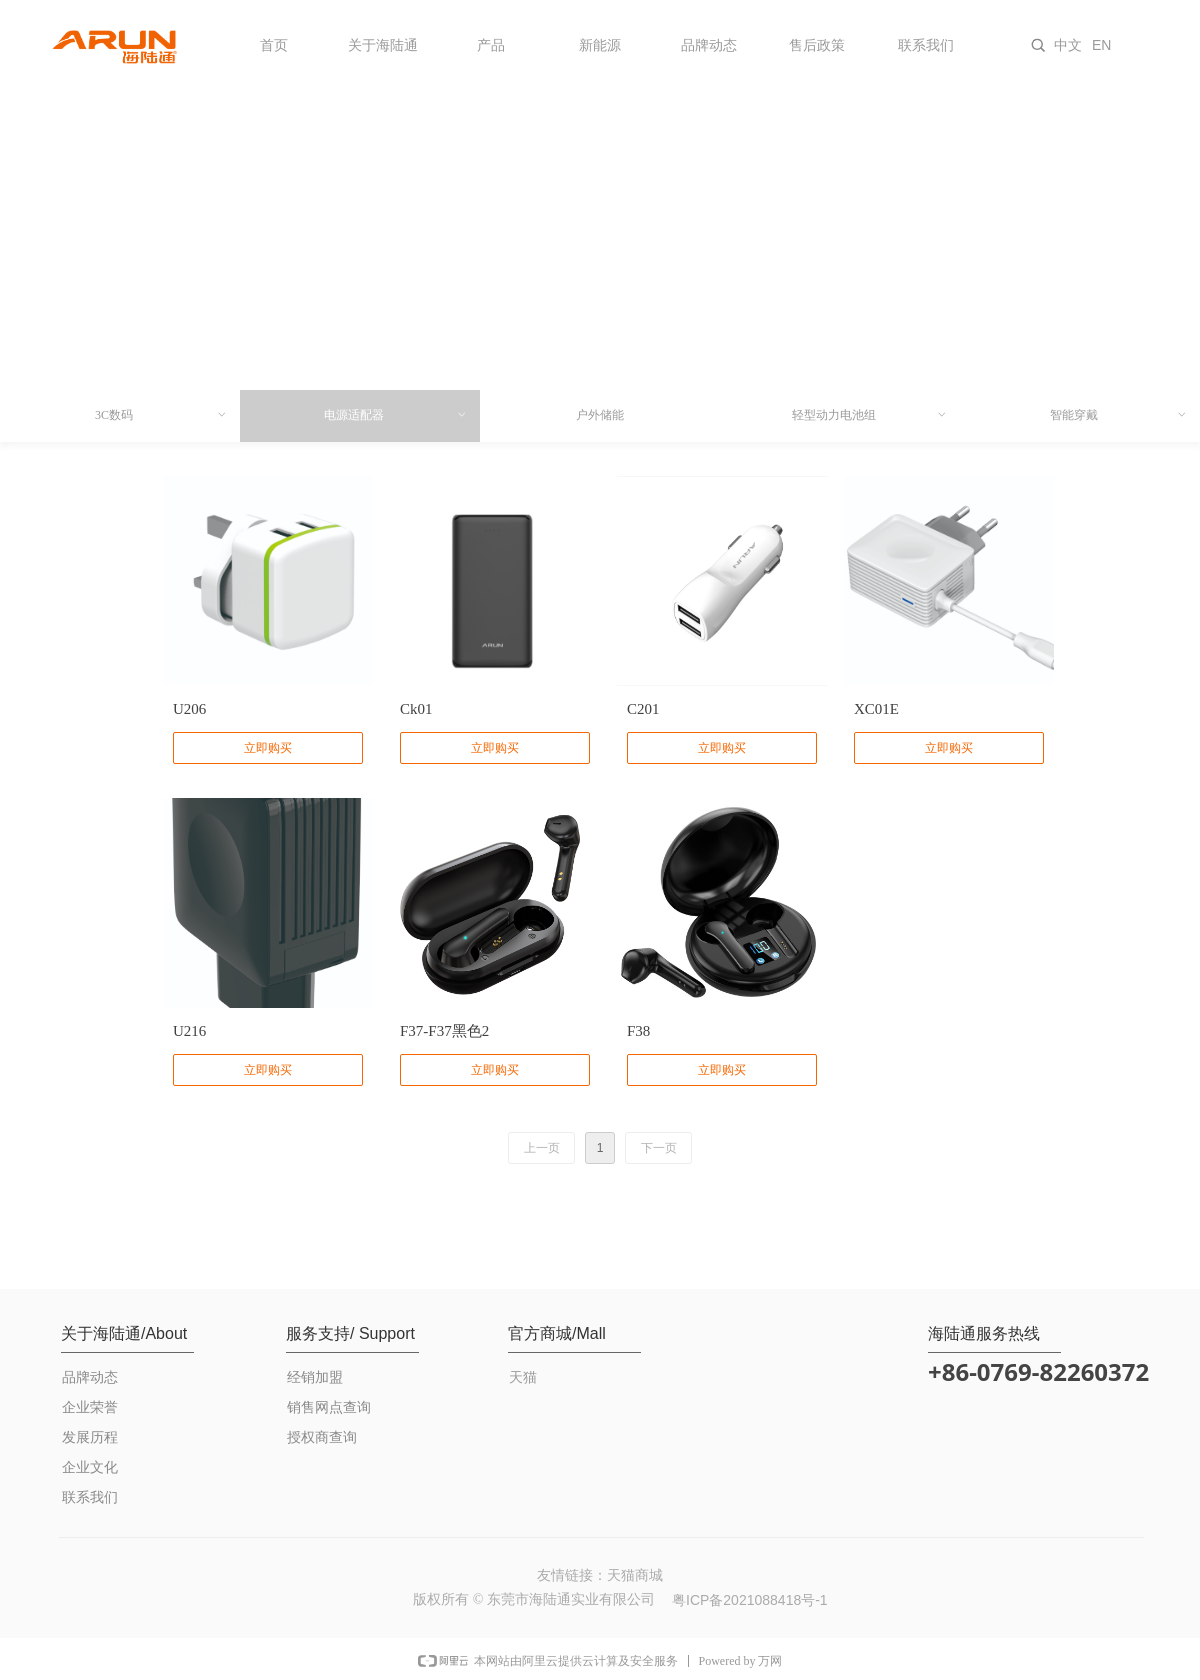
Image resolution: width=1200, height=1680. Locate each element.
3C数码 (161, 415)
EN (1101, 45)
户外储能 (600, 415)
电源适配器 (396, 415)
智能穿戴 (1119, 415)
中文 (1068, 45)
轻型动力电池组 (870, 415)
